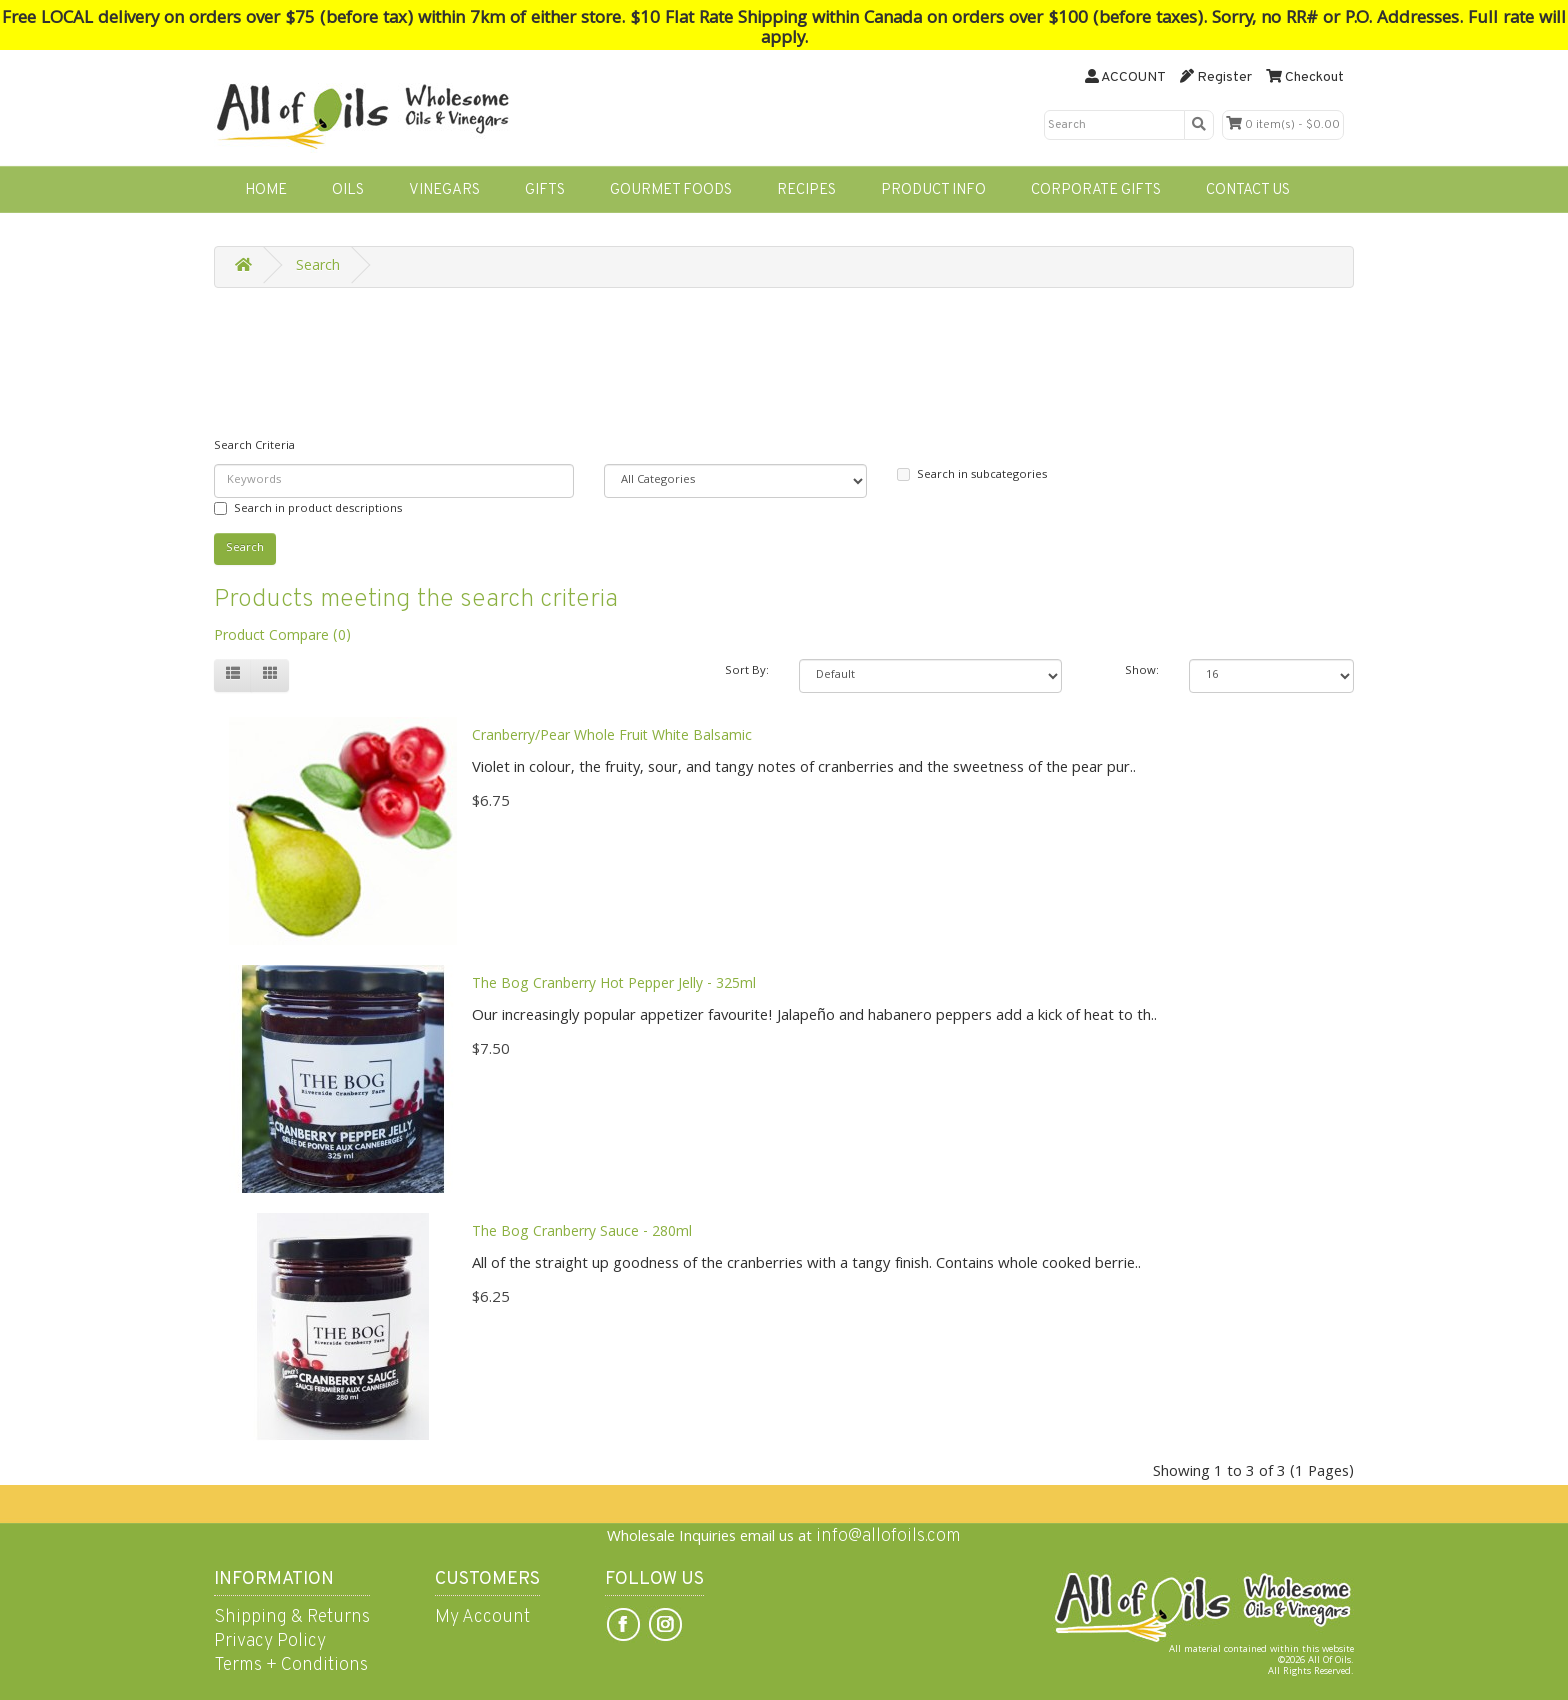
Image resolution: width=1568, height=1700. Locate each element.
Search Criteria (254, 446)
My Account (482, 1617)
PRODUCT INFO (933, 190)
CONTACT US (1248, 190)
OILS (348, 190)
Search (318, 267)
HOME (266, 190)
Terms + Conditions (291, 1665)
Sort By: (747, 671)
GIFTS (545, 190)
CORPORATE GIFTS (1096, 190)
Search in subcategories (972, 475)
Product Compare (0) (282, 637)
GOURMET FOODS (671, 190)
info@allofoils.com (888, 1536)
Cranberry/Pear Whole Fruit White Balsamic (612, 737)
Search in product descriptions (308, 509)
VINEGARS (444, 190)
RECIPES (806, 190)
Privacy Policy (270, 1641)
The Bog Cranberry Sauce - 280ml (582, 1233)
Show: (1142, 671)
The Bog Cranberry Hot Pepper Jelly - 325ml (614, 985)
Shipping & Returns (292, 1617)
